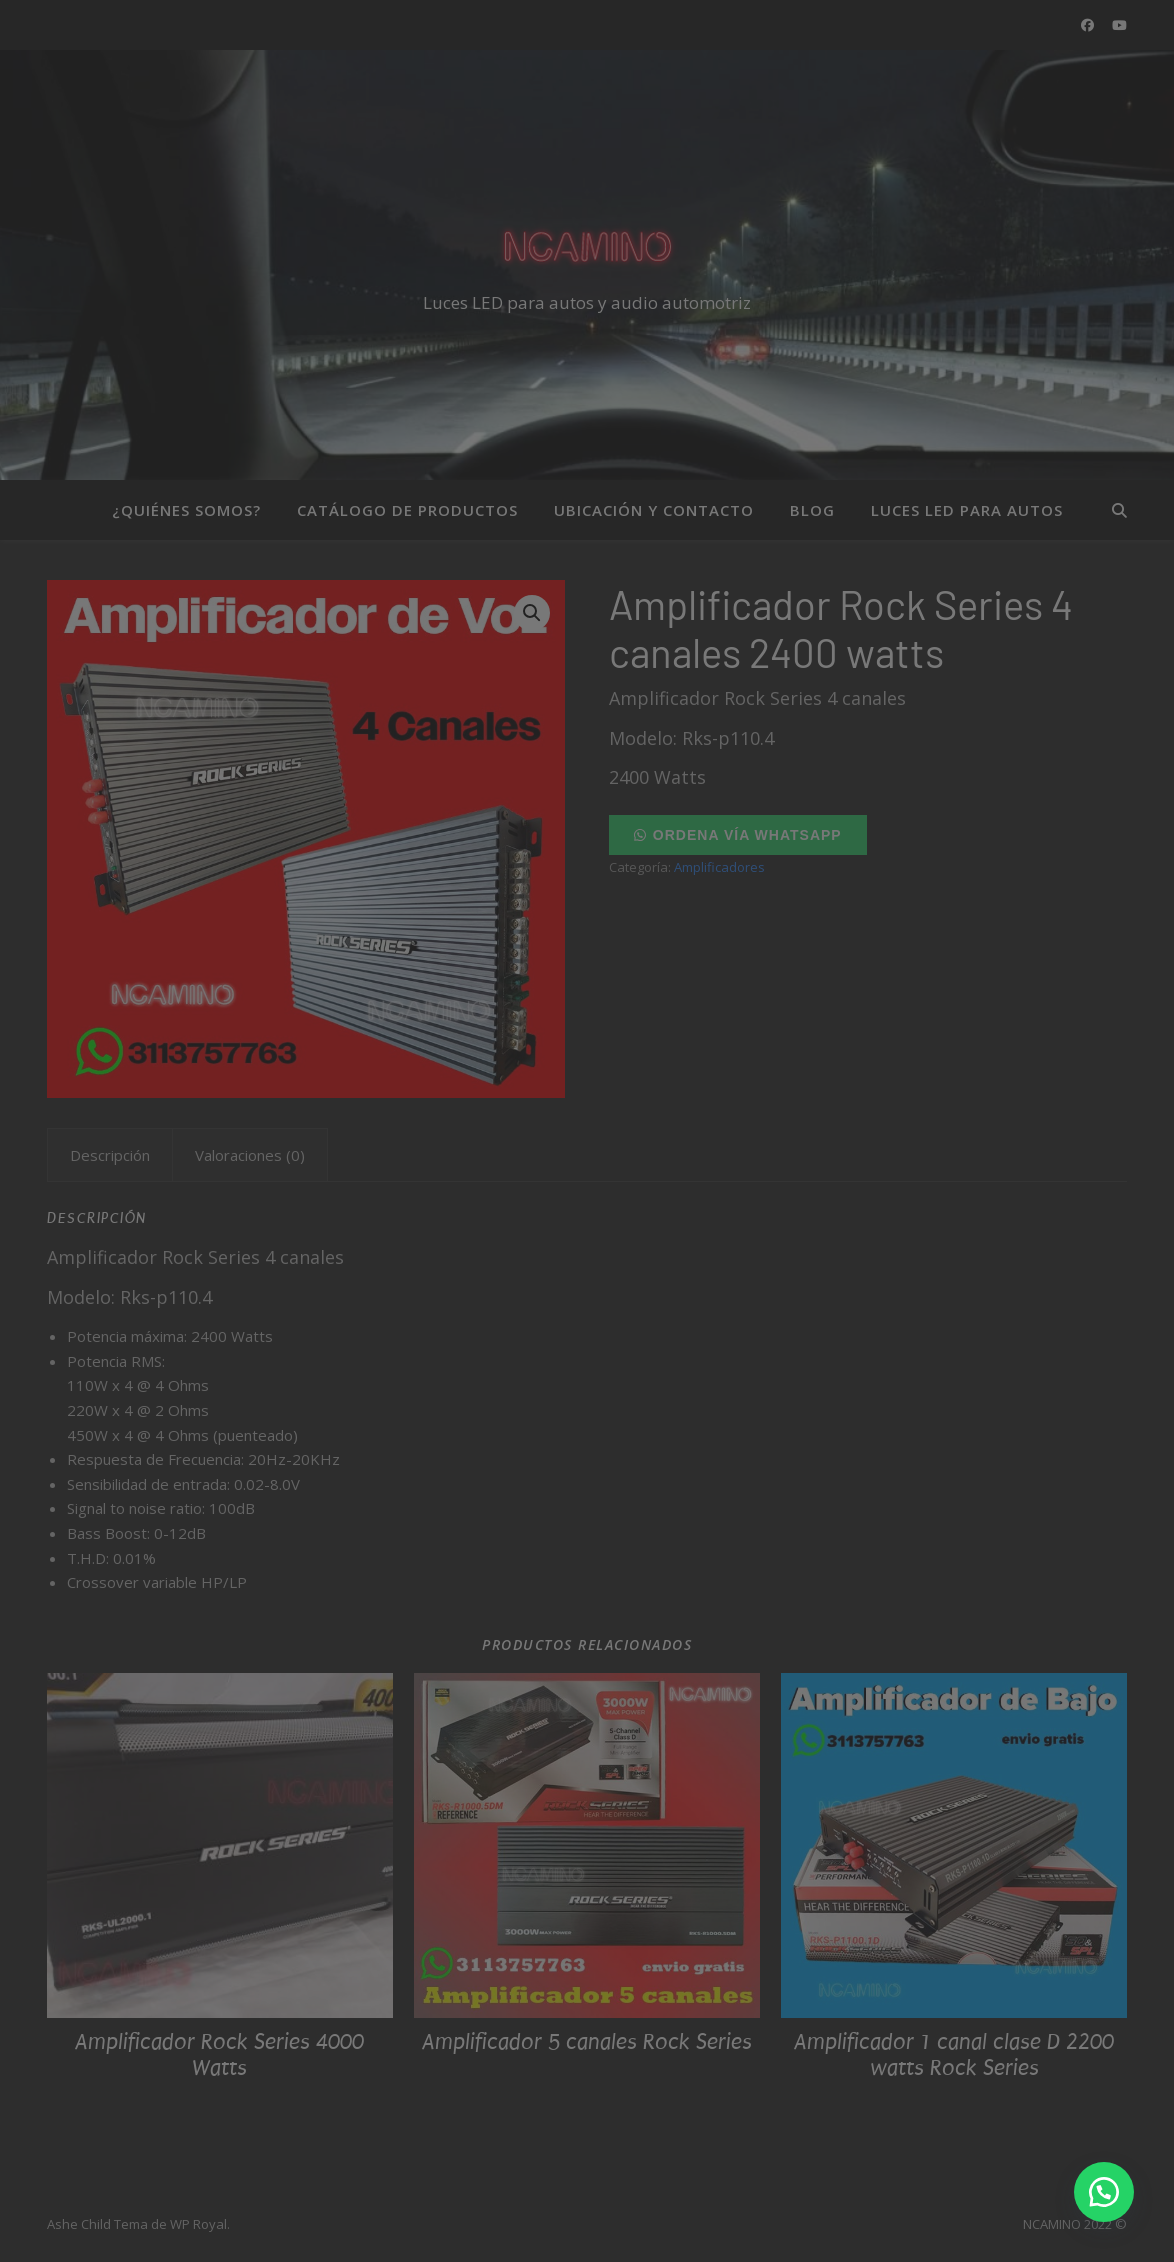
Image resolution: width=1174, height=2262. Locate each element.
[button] (1104, 2192)
